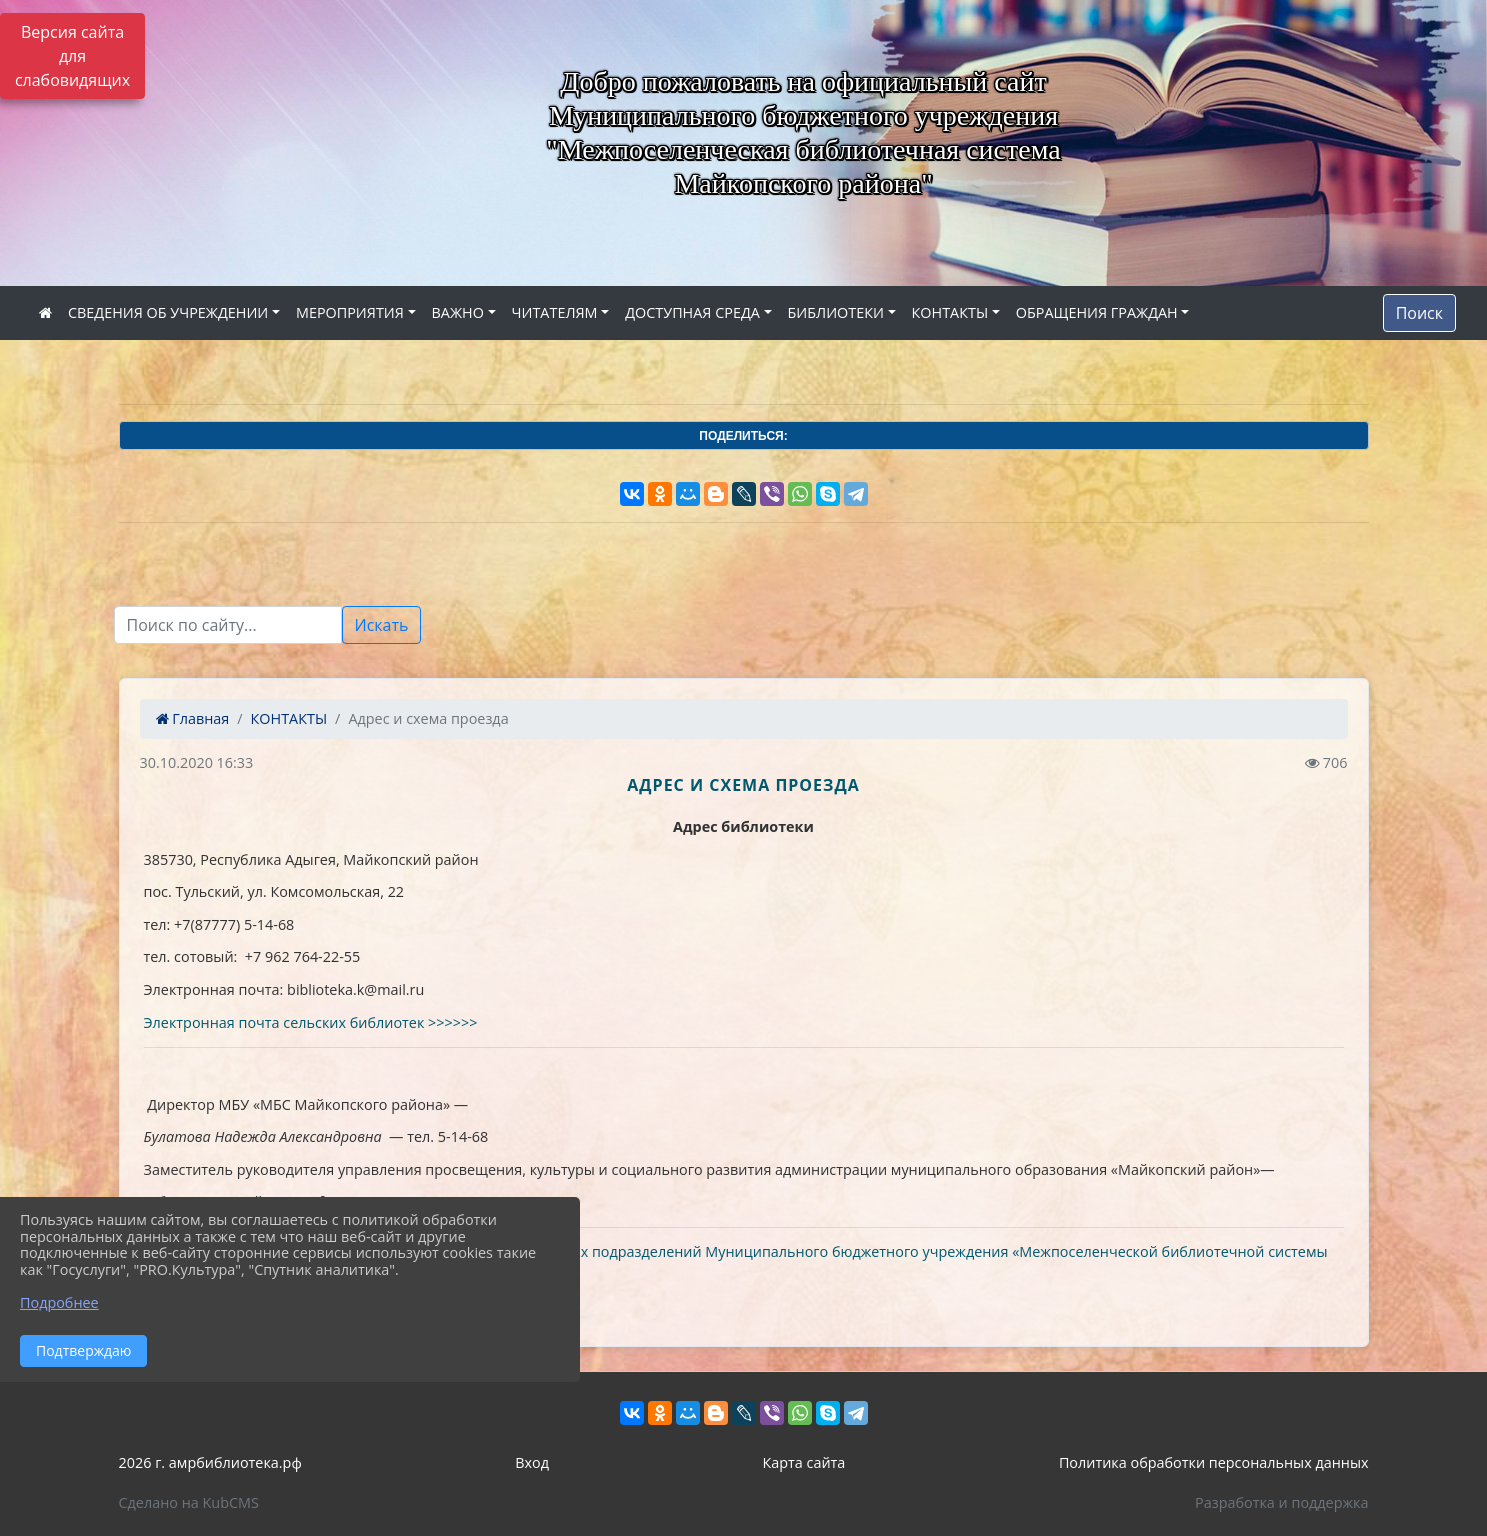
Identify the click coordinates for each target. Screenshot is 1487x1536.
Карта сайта (803, 1462)
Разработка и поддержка (1281, 1502)
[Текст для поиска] (228, 625)
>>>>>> (452, 1022)
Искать (382, 625)
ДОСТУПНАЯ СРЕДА (692, 312)
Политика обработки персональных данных (1214, 1462)
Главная (193, 718)
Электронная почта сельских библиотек (286, 1022)
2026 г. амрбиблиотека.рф (210, 1462)
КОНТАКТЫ (950, 312)
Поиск (1419, 313)
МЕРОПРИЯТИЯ (350, 312)
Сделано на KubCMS (189, 1502)
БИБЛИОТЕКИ (836, 312)
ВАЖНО (458, 312)
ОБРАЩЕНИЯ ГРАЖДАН (1097, 312)
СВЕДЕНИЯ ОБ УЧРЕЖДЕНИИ (168, 312)
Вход (532, 1462)
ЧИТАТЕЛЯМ (555, 312)
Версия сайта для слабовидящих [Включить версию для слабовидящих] (72, 56)
